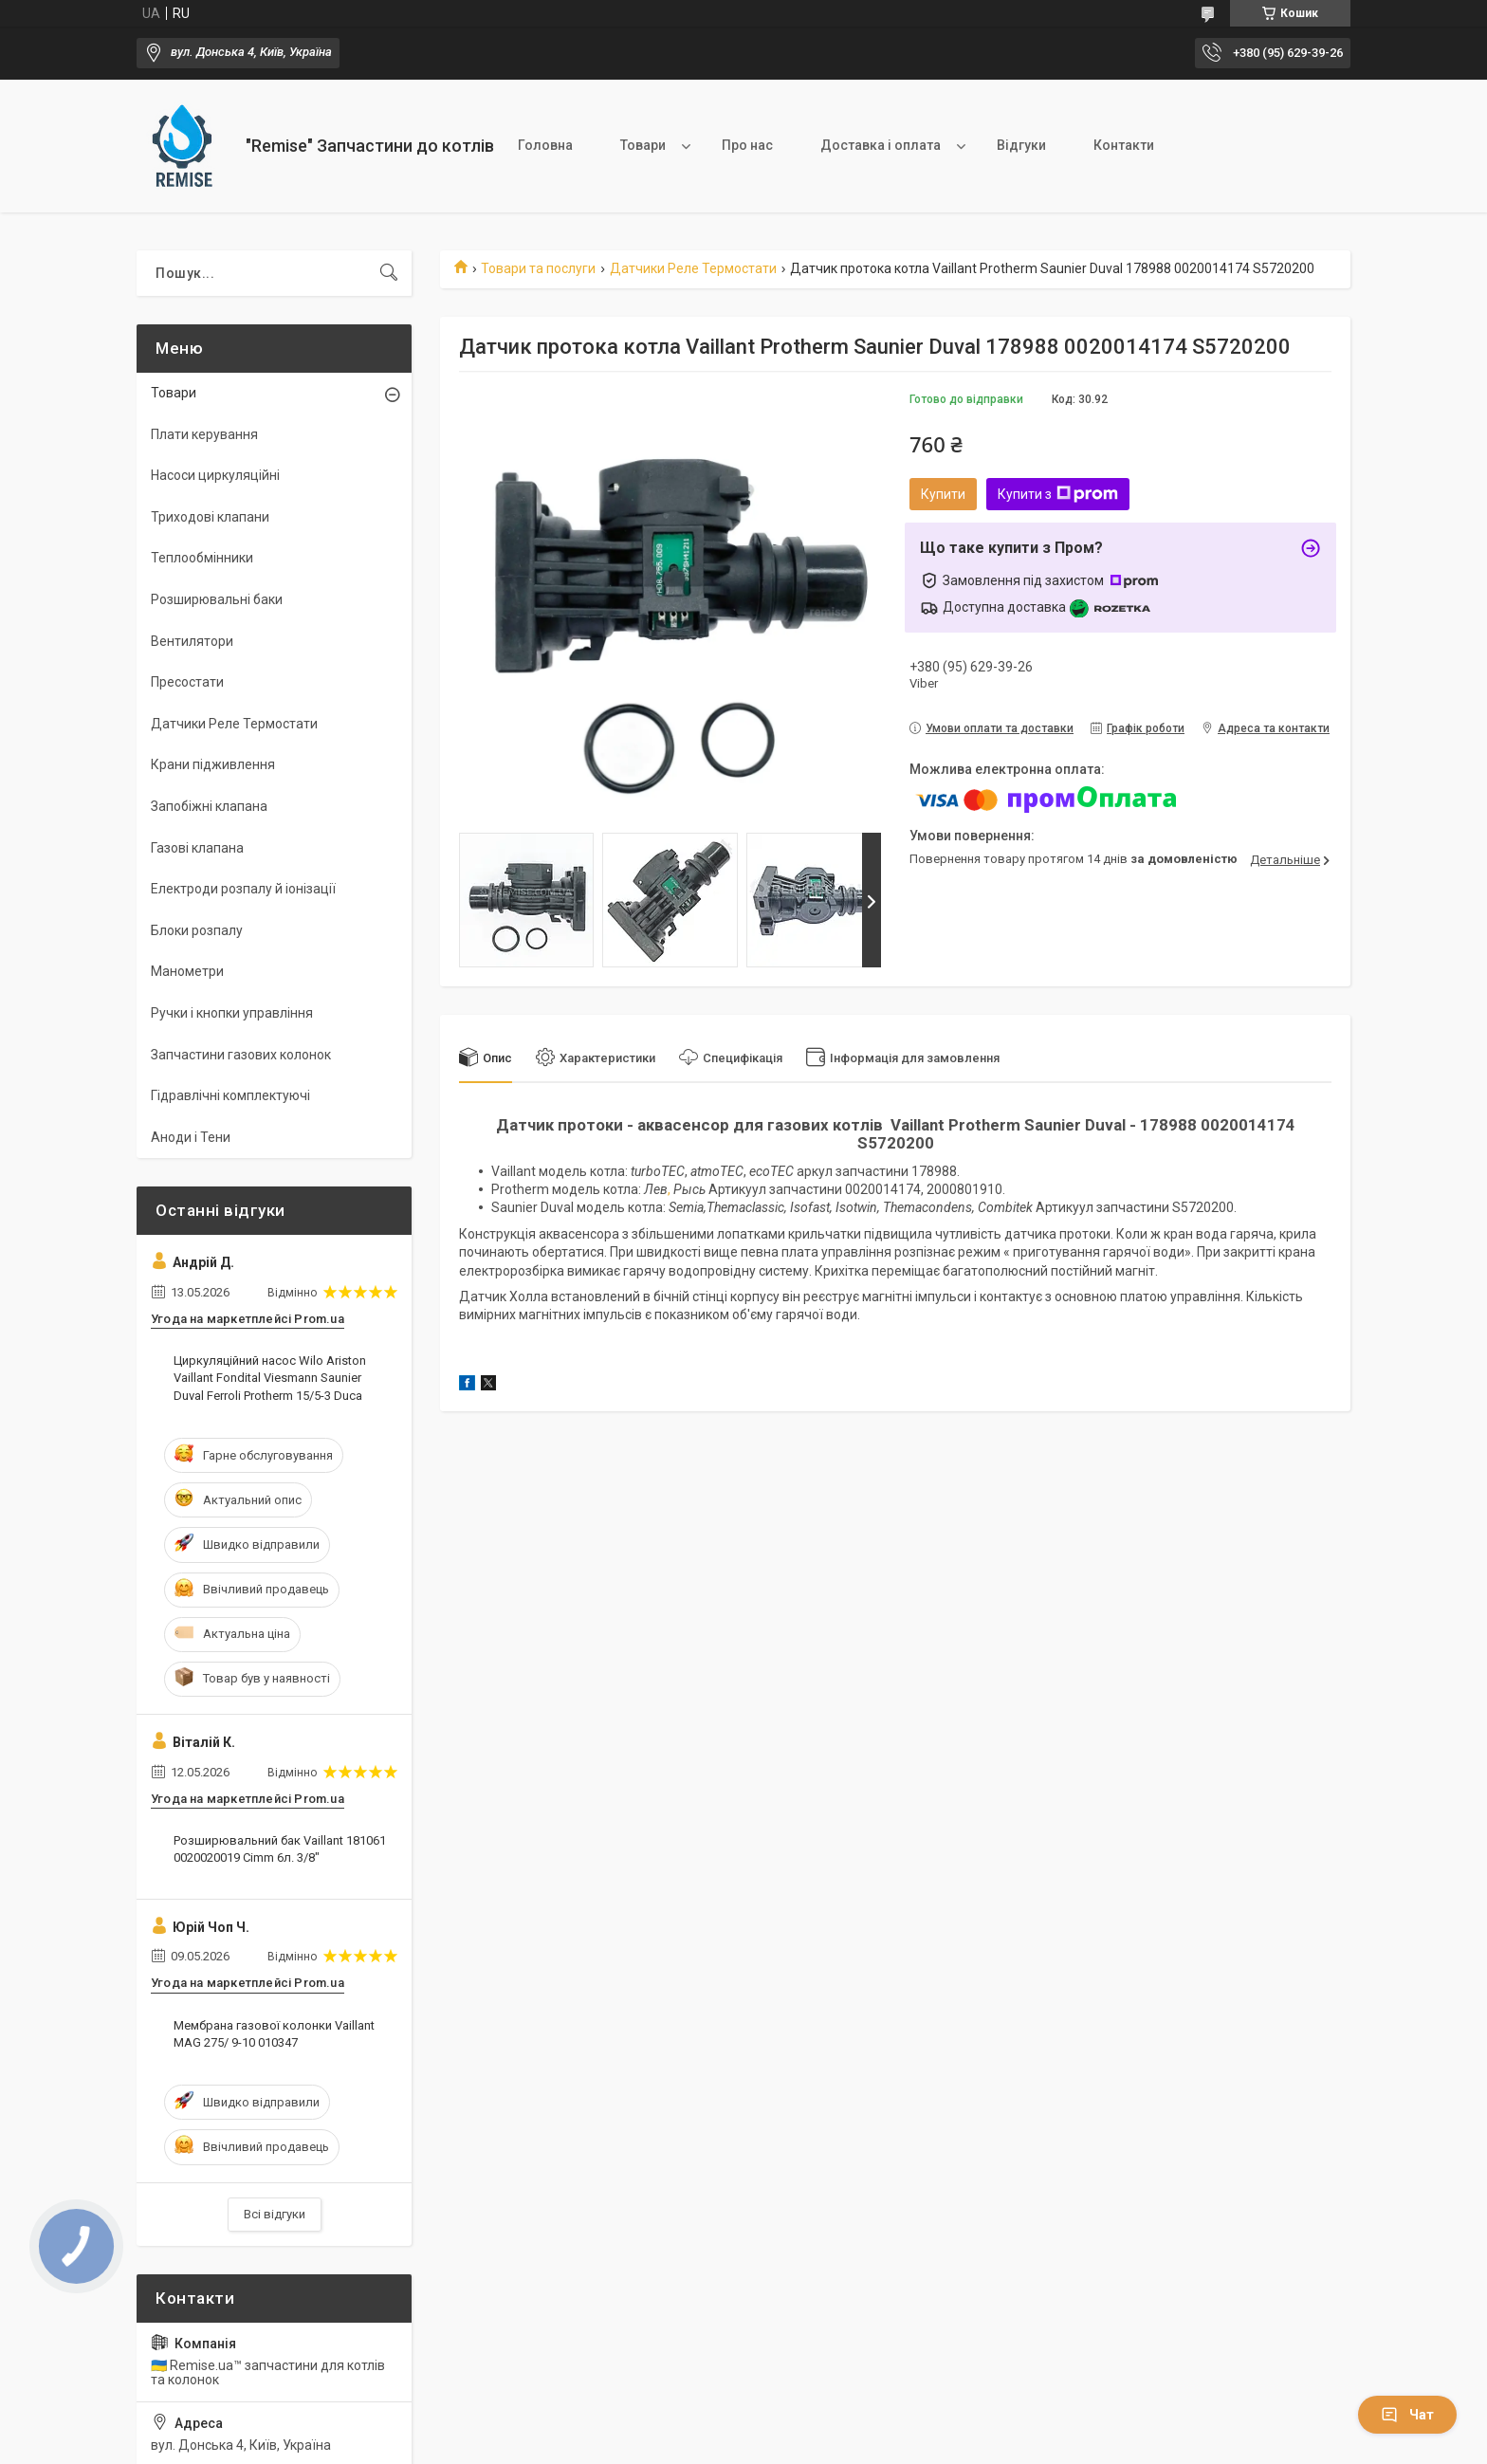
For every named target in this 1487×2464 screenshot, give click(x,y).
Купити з (1058, 494)
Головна (545, 145)
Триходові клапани (210, 516)
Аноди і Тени (190, 1137)
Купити (943, 494)
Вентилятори (192, 641)
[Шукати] (389, 273)
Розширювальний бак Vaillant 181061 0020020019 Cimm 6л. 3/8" (280, 1849)
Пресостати (187, 682)
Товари (643, 145)
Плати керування (204, 434)
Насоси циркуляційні (215, 475)
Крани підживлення (213, 764)
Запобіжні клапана (209, 806)
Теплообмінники (202, 557)
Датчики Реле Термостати (693, 268)
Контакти (1123, 145)
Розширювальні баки (217, 599)
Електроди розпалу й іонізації (243, 888)
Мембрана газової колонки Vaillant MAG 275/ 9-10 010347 (274, 2034)
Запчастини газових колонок (241, 1054)
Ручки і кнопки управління (232, 1013)
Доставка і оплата (880, 145)
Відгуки (1021, 145)
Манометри (187, 971)
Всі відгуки (274, 2214)
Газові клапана (197, 847)
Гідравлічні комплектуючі (230, 1095)
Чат (1407, 2414)
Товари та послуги (538, 268)
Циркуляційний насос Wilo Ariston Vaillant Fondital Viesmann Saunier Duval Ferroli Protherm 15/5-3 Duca (270, 1377)
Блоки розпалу (197, 930)
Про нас (747, 145)
